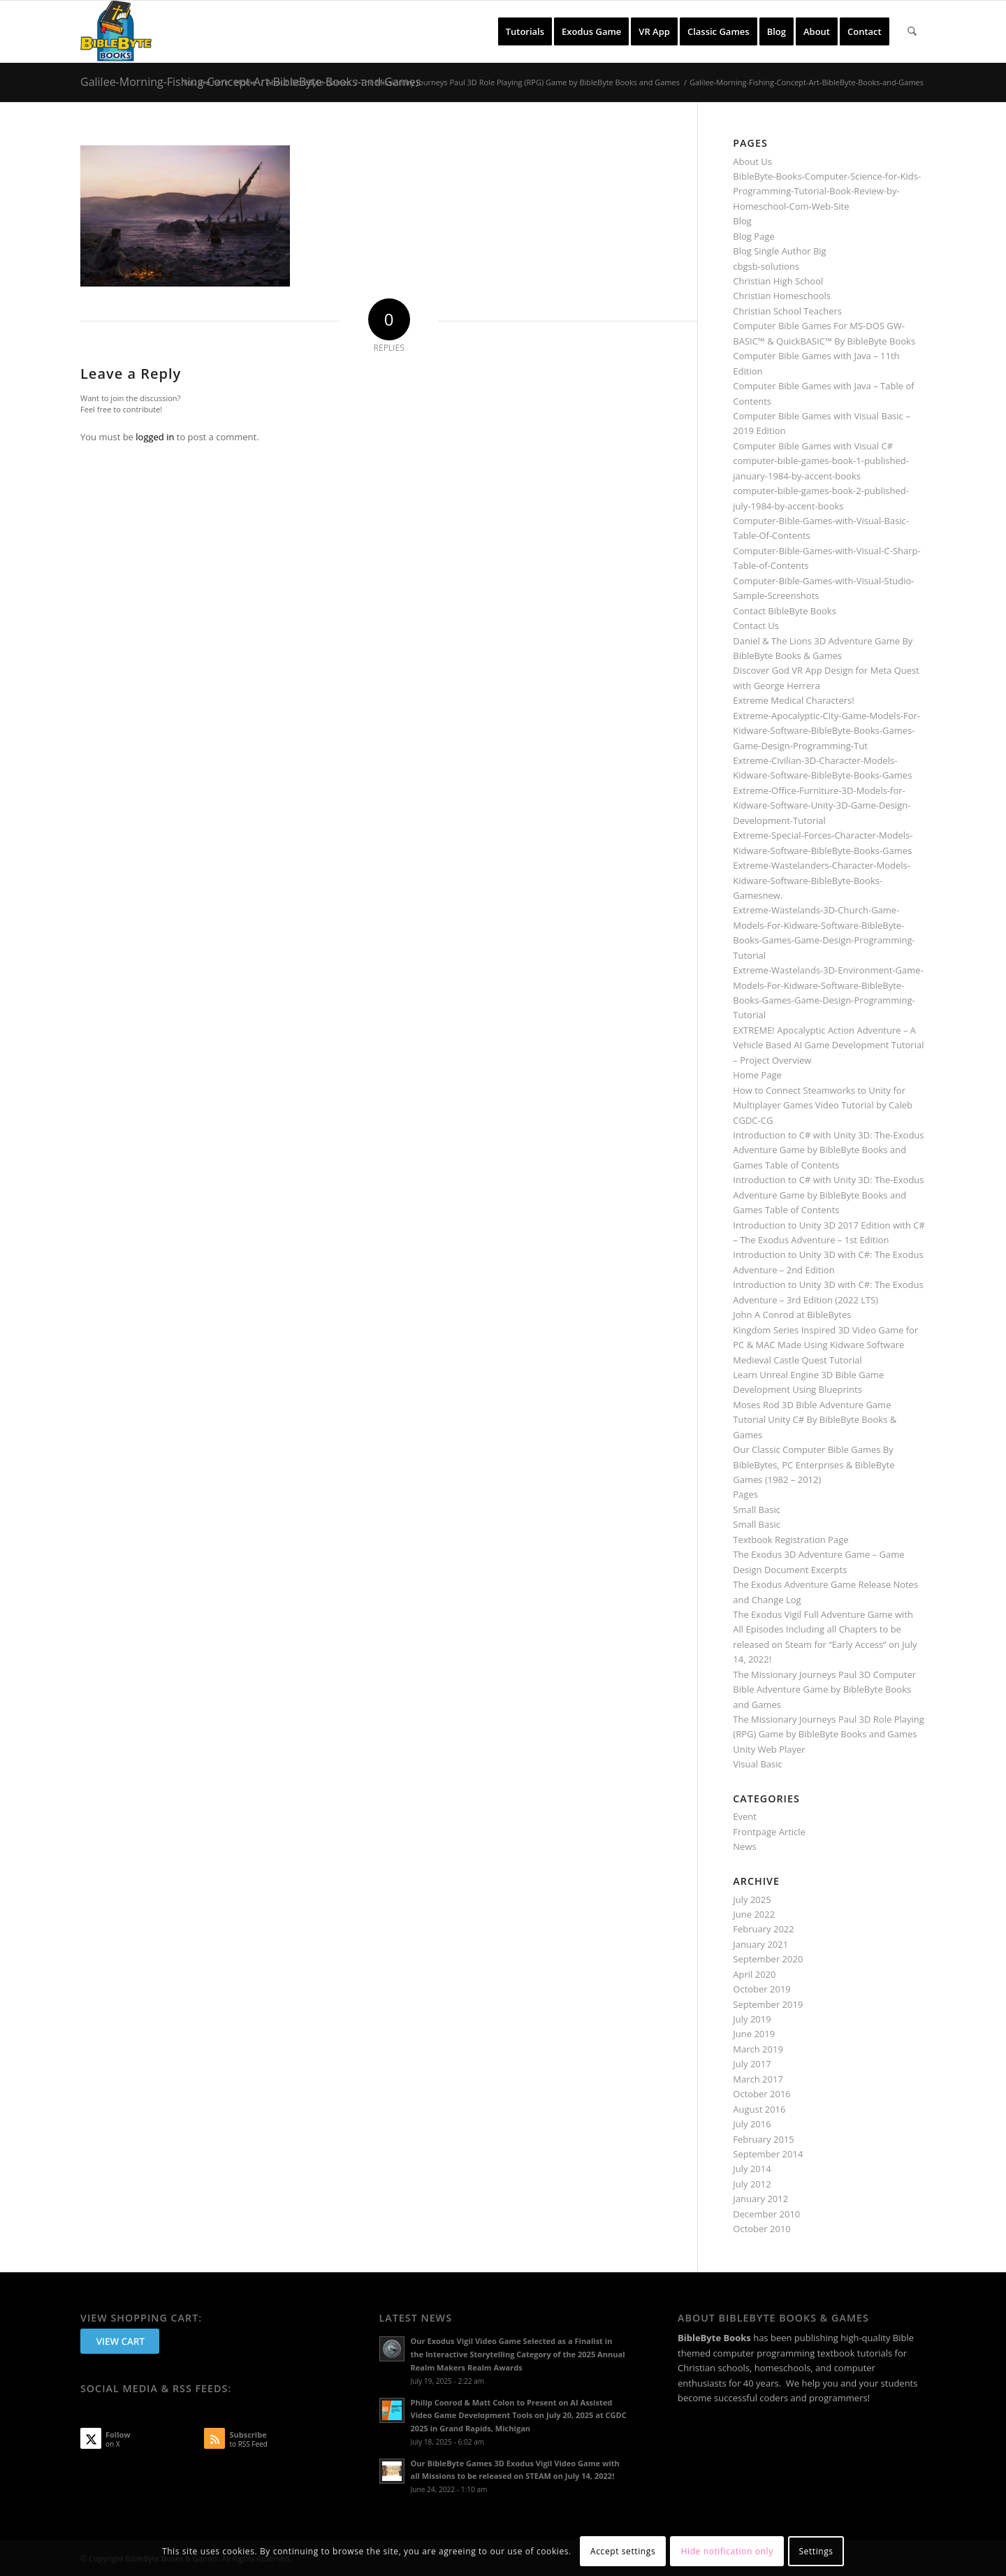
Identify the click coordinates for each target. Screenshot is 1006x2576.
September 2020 (768, 1959)
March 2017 (758, 2079)
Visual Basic (757, 1764)
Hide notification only (727, 2551)
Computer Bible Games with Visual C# (813, 446)
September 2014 (768, 2154)
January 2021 (760, 1944)
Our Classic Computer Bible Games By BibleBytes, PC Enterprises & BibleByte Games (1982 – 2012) (813, 1464)
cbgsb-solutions (766, 266)
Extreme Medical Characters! (793, 700)
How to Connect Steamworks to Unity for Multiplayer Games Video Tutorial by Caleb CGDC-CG (822, 1105)
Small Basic (756, 1509)
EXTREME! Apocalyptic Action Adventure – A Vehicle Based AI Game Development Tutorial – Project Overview (828, 1045)
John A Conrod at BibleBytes (792, 1314)
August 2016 (759, 2109)
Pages (745, 1494)
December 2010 (766, 2214)
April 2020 (754, 1974)
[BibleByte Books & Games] (116, 31)
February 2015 (763, 2139)
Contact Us (756, 625)
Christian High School (778, 281)
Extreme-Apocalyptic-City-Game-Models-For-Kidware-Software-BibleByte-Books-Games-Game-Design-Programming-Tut (826, 730)
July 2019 (752, 2019)
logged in (155, 436)
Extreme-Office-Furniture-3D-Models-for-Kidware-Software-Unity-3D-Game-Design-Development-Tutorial (821, 805)
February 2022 (763, 1929)
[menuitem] (525, 31)
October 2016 (761, 2093)
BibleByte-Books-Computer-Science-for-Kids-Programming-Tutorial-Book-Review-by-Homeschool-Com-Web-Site (827, 191)
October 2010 (761, 2228)
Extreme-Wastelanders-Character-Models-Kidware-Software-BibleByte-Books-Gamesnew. (821, 880)
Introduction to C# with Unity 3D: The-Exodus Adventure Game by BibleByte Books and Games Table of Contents (828, 1150)
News (744, 1846)
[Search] (912, 31)
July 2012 (752, 2184)
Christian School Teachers (787, 311)
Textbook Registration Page (790, 1539)
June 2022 (754, 1914)
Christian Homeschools (782, 295)
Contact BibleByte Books (784, 611)
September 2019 (768, 2004)
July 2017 (752, 2063)
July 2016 (752, 2124)
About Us (752, 161)
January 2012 (760, 2198)
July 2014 (752, 2168)
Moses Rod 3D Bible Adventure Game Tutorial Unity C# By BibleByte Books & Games (814, 1419)
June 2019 (754, 2033)
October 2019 (761, 1989)
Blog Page (753, 236)
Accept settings (622, 2551)
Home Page (757, 1075)
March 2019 (758, 2049)
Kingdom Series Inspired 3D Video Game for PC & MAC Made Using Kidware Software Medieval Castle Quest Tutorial (825, 1345)
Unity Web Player (769, 1749)
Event (745, 1816)
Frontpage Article (769, 1831)
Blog (742, 221)
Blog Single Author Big (779, 251)
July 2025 (752, 1899)
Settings (816, 2551)
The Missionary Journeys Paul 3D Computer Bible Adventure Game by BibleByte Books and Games (824, 1689)
